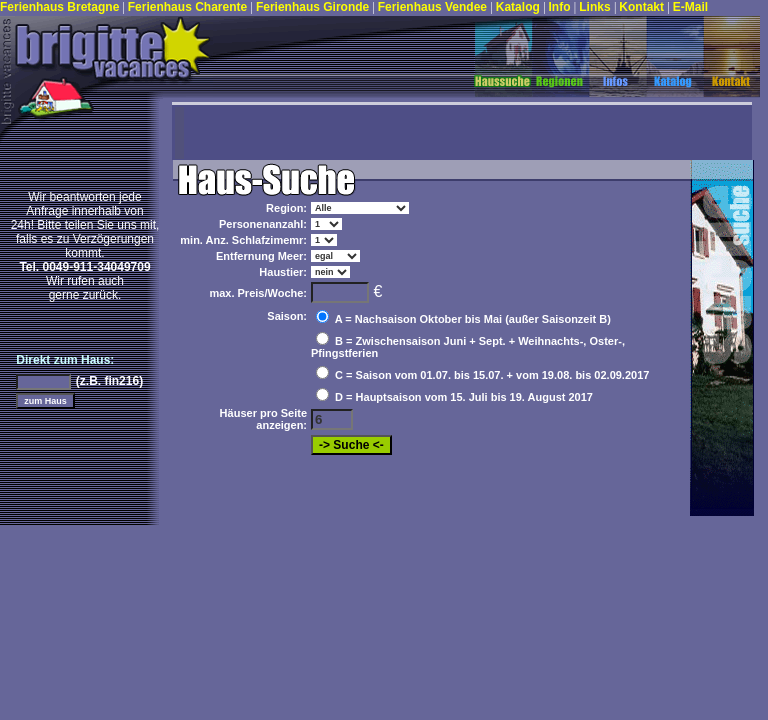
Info (561, 7)
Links (596, 7)
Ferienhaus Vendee (434, 7)
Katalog (519, 7)
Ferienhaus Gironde (312, 7)
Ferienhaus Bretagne (59, 7)
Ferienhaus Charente (189, 7)
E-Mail (690, 7)
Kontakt (643, 7)
